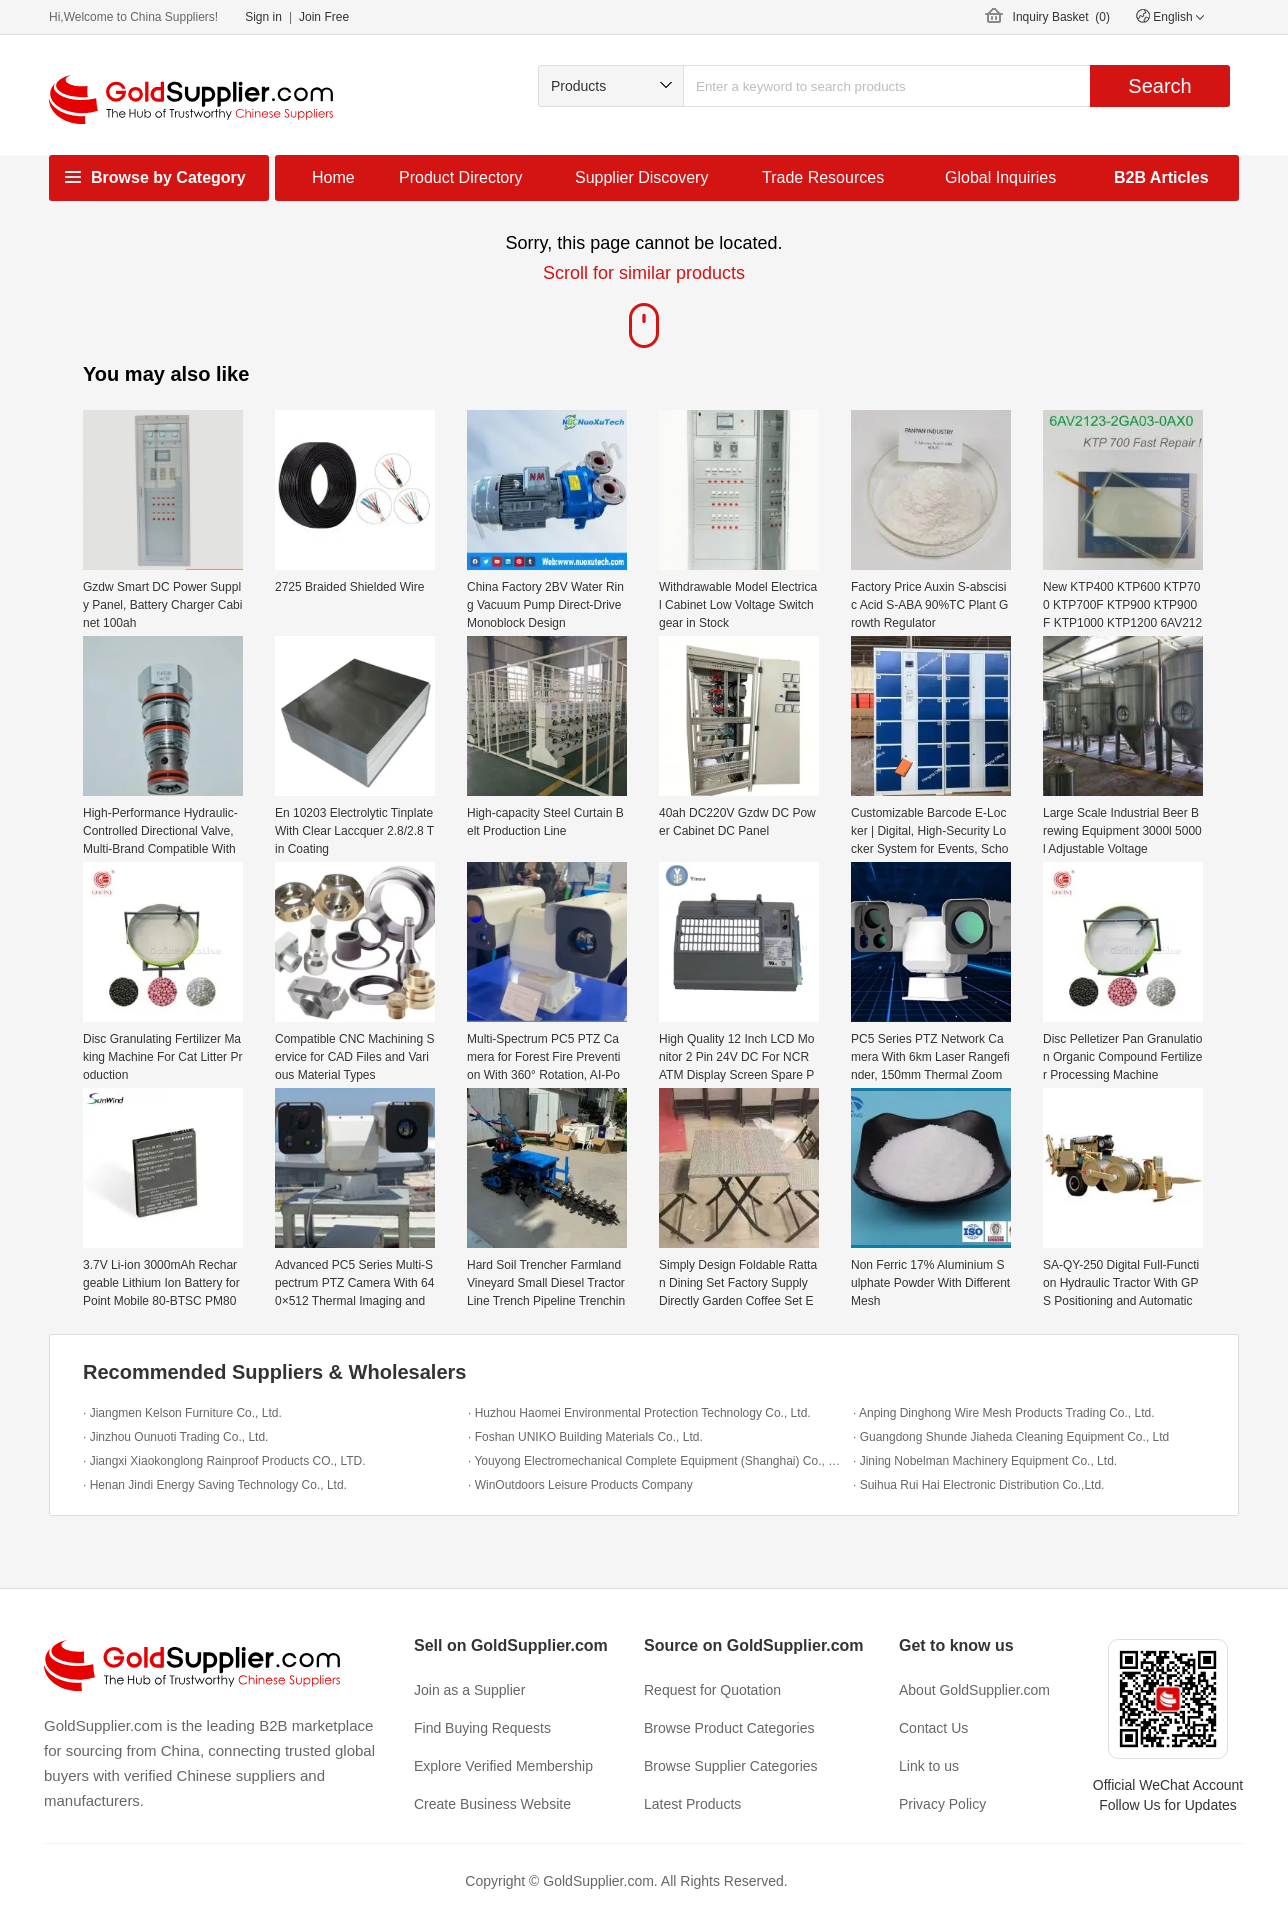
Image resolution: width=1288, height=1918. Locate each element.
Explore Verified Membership (503, 1766)
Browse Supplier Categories (731, 1766)
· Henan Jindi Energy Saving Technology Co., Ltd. (215, 1485)
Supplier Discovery (641, 177)
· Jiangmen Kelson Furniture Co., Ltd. (182, 1413)
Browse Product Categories (729, 1728)
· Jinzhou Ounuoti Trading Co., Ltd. (175, 1437)
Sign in (263, 17)
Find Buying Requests (482, 1728)
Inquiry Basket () (1061, 17)
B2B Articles (1161, 177)
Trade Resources (823, 177)
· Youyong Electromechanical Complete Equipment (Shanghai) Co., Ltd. (655, 1461)
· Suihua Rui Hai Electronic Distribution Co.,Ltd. (978, 1485)
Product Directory (461, 177)
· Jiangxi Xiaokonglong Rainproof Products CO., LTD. (224, 1461)
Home (333, 177)
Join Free (324, 17)
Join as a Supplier (469, 1690)
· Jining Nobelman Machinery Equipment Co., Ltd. (985, 1461)
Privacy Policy (942, 1804)
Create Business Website (492, 1804)
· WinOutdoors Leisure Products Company (580, 1485)
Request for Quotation (712, 1690)
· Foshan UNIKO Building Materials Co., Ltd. (585, 1437)
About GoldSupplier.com (974, 1690)
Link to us (929, 1766)
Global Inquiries (1000, 177)
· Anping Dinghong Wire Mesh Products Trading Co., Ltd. (1004, 1413)
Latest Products (692, 1804)
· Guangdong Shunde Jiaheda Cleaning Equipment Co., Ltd (1011, 1437)
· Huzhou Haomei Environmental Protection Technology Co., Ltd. (639, 1413)
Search (1159, 86)
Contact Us (933, 1728)
